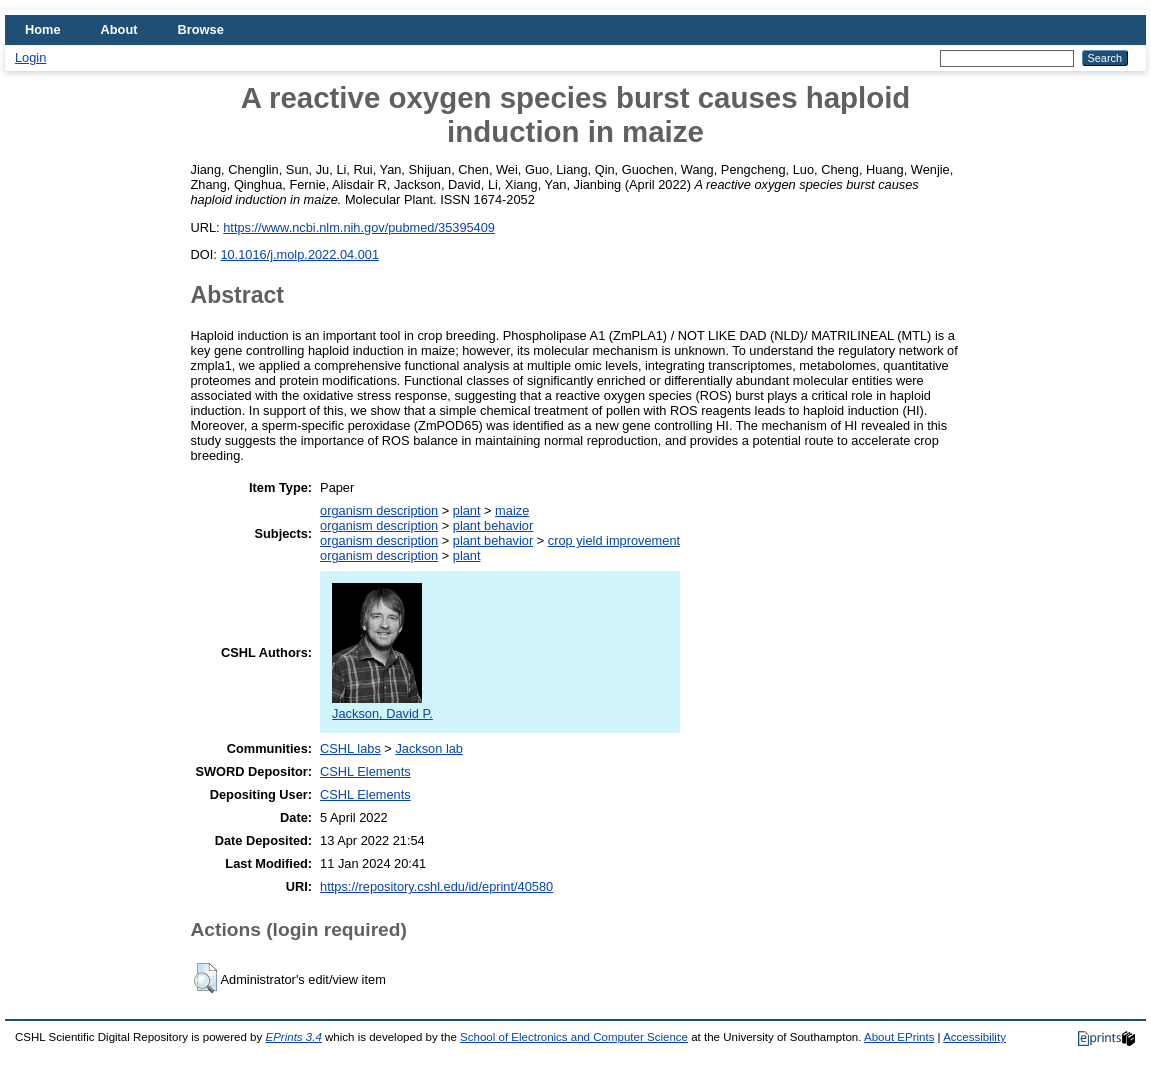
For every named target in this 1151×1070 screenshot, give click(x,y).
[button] (205, 978)
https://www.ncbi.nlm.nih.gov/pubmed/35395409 (359, 227)
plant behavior (493, 525)
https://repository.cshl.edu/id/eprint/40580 (436, 886)
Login (30, 57)
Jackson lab (429, 748)
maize (512, 510)
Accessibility (974, 1037)
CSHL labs (350, 748)
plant (467, 510)
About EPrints (899, 1037)
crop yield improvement (614, 540)
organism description (379, 510)
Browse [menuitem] (201, 29)
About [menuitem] (119, 29)
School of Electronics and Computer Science (574, 1037)
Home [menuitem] (43, 29)
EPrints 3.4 (293, 1037)
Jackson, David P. (382, 706)
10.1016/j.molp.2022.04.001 (299, 254)
